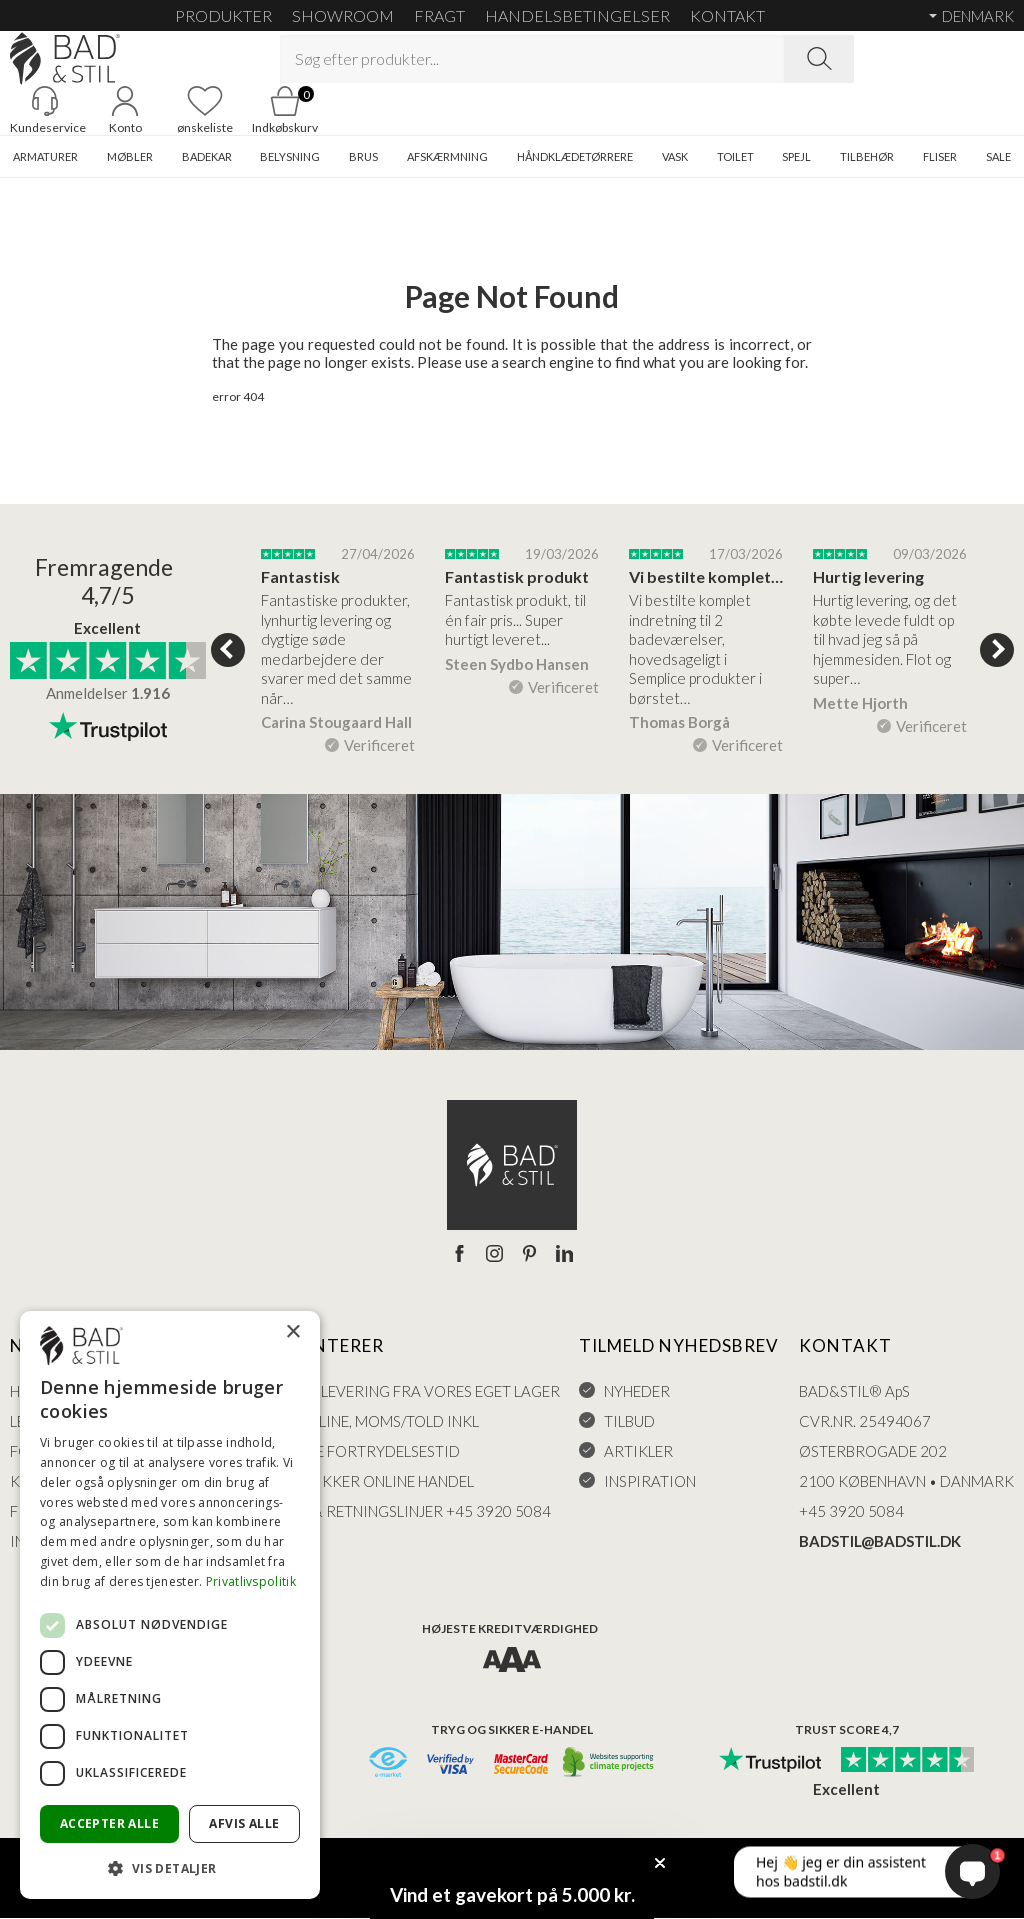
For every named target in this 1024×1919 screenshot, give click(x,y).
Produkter (223, 15)
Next (997, 650)
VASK (675, 157)
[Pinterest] (529, 1255)
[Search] (819, 59)
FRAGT (439, 15)
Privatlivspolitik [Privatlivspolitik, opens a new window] (251, 1581)
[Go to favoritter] (205, 111)
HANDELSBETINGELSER (577, 15)
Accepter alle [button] (109, 1823)
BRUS (363, 157)
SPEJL (796, 157)
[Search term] (532, 59)
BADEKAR (207, 157)
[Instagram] (494, 1255)
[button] (170, 1867)
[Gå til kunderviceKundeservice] (45, 111)
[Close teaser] (660, 1863)
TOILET (735, 157)
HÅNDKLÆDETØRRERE (575, 157)
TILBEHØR (867, 157)
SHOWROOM (343, 15)
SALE (998, 157)
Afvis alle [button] (244, 1823)
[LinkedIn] (564, 1255)
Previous (228, 650)
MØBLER (130, 157)
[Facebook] (459, 1255)
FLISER (940, 157)
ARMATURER (45, 157)
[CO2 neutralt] (609, 1764)
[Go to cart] (285, 111)
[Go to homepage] (65, 58)
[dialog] (170, 1605)
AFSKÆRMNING (447, 157)
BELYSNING (290, 157)
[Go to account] (125, 111)
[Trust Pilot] (770, 1762)
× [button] (292, 1332)
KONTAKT (727, 15)
